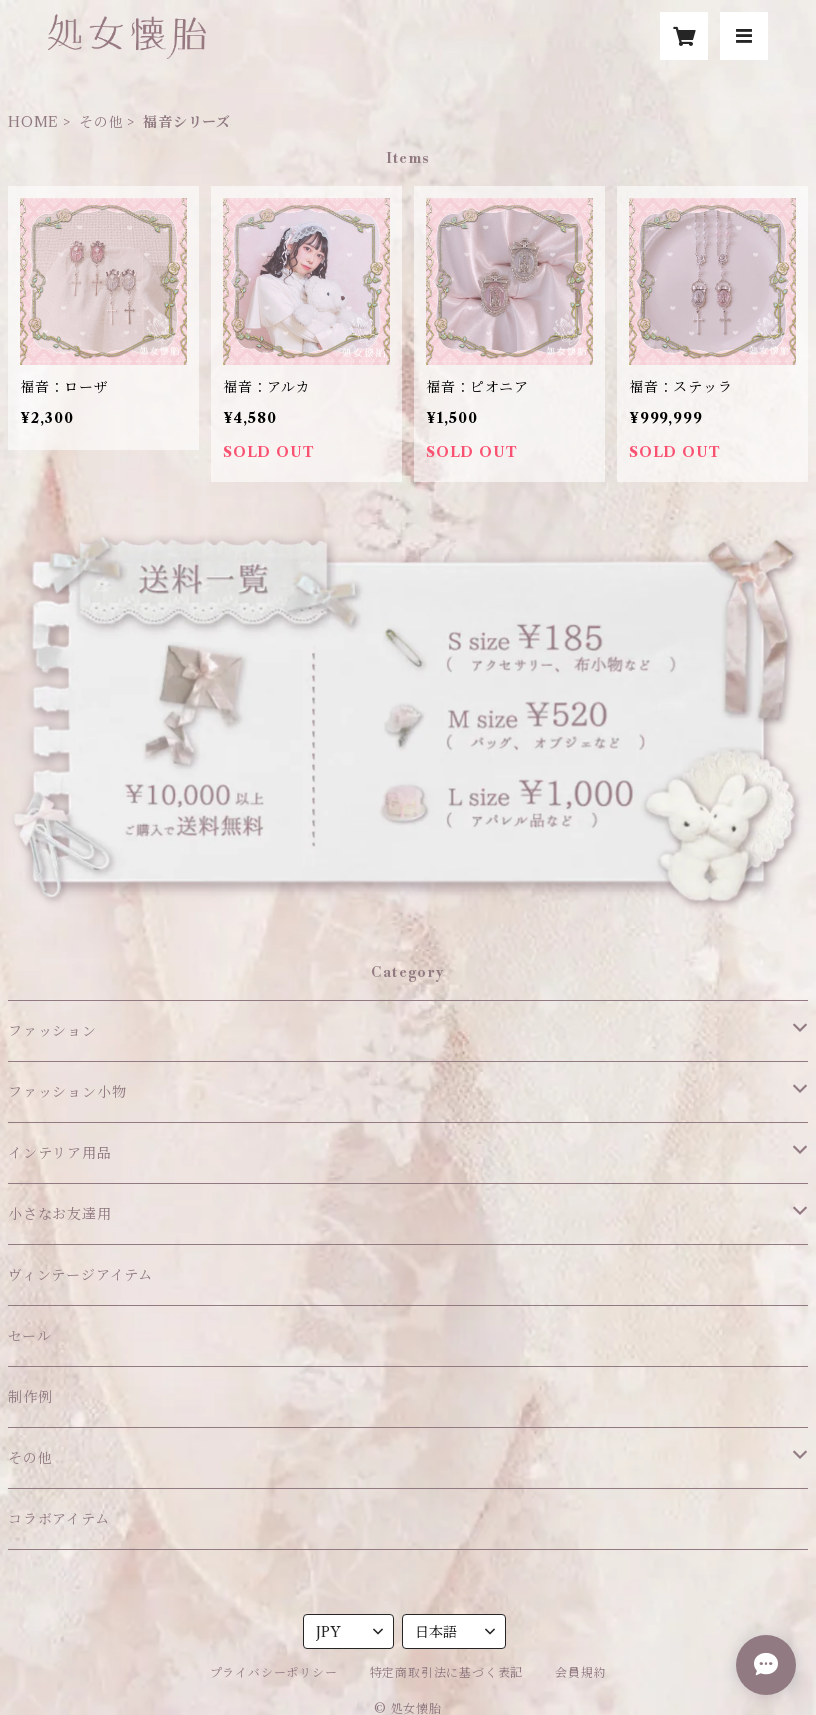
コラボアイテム (59, 1519)
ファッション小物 (67, 1092)
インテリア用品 (60, 1153)
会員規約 (580, 1672)
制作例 (30, 1397)
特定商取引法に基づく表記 (447, 1672)
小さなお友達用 (60, 1214)
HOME (33, 122)
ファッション (52, 1031)
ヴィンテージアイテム (80, 1275)
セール (29, 1336)
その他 (101, 122)
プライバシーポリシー (274, 1672)
